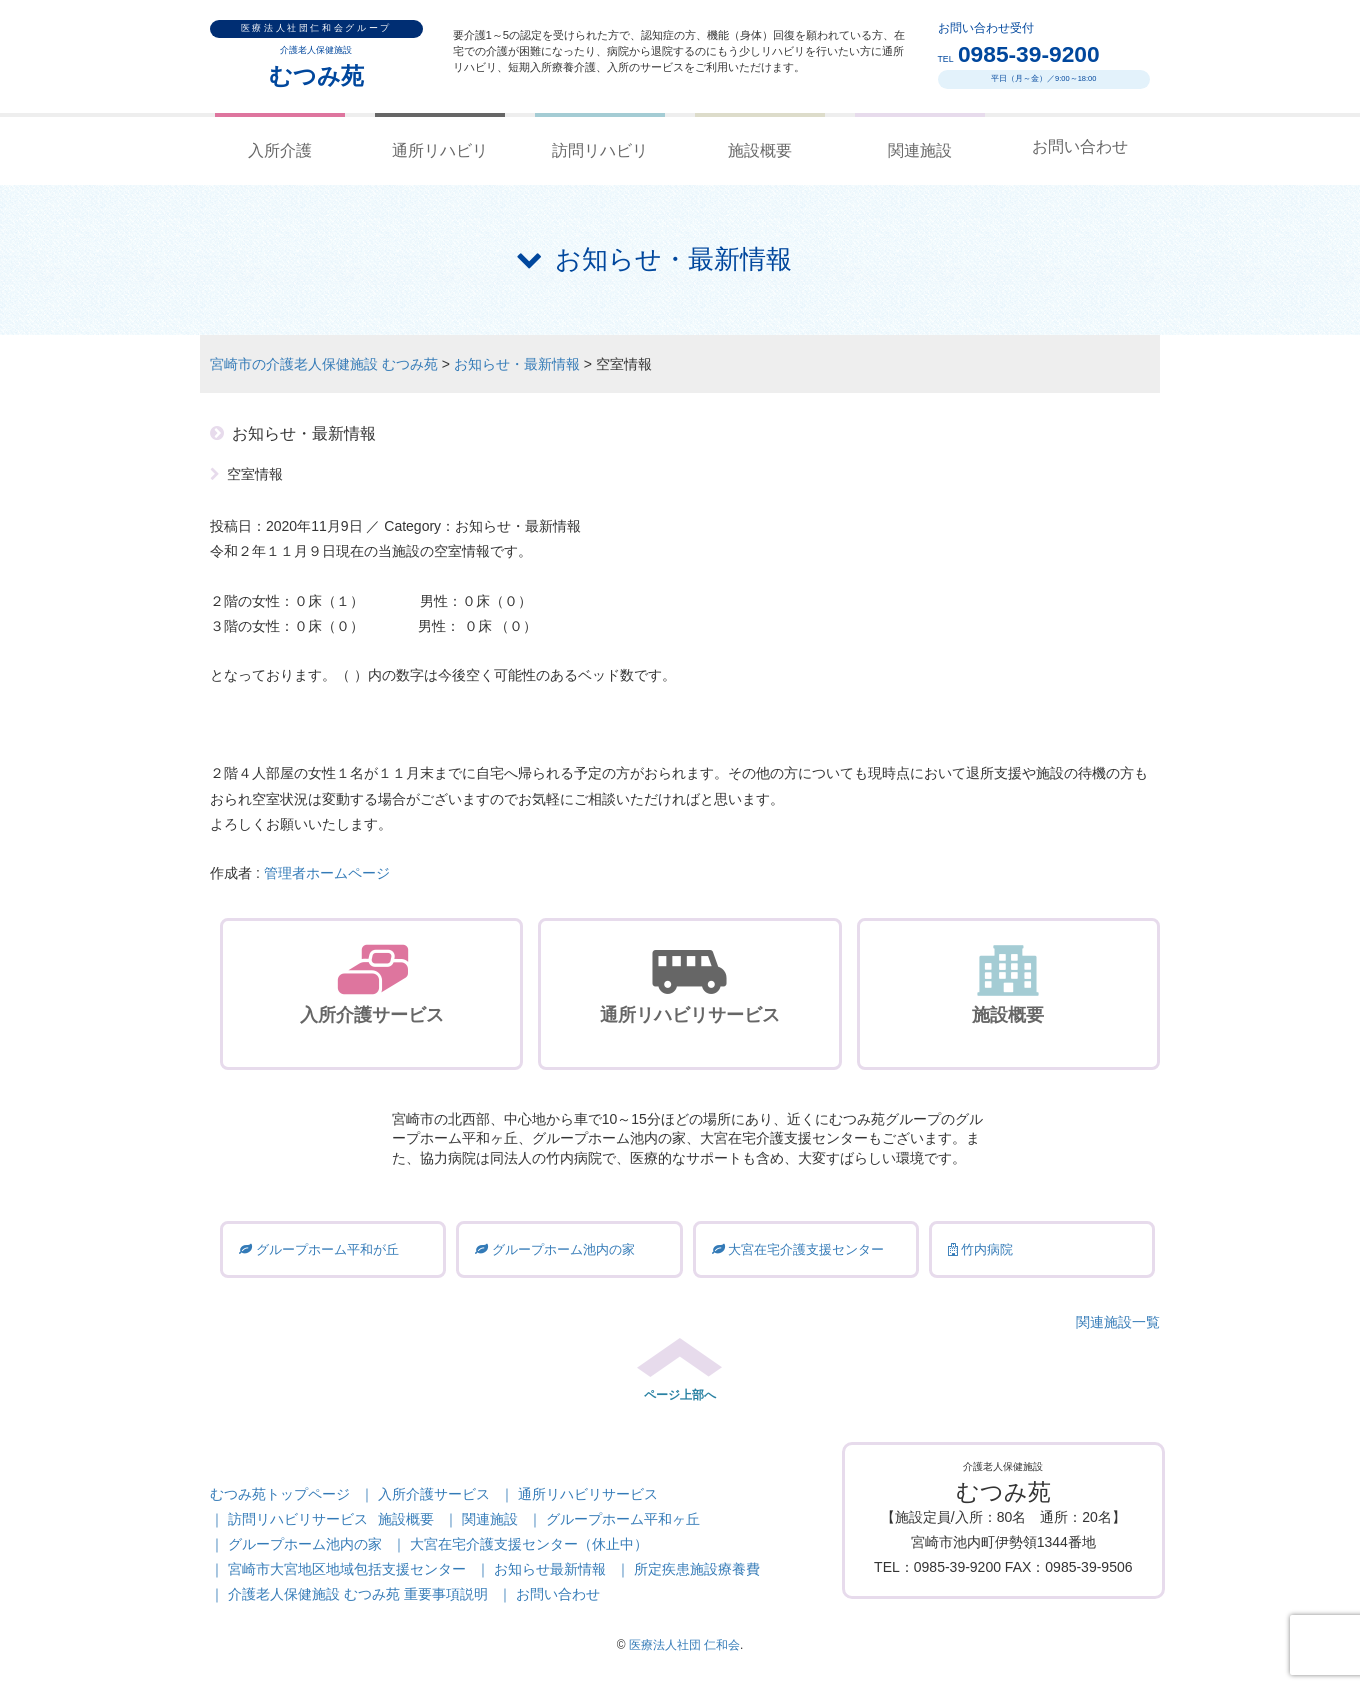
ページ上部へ (680, 1395)
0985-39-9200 (1029, 54)
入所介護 (280, 150)
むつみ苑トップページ (280, 1494)
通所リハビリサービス (588, 1494)
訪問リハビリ (600, 150)
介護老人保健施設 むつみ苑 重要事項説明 (358, 1594)
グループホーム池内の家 (305, 1544)
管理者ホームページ (327, 873)
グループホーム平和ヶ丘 (623, 1519)
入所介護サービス (434, 1494)
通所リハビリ (440, 150)
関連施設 (920, 150)
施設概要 (760, 150)
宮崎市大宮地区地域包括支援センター (347, 1569)
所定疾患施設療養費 (697, 1569)
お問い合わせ (1080, 146)
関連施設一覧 (1118, 1322)
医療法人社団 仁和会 (684, 1645)
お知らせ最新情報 (550, 1569)
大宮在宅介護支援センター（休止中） (529, 1544)
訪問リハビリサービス (298, 1519)
